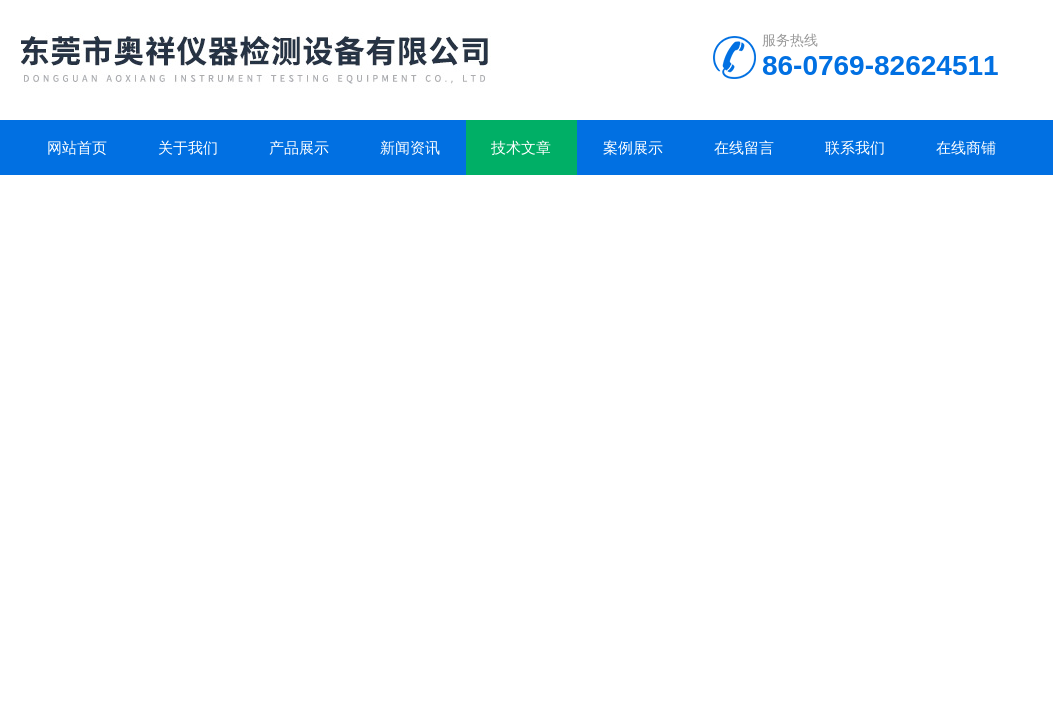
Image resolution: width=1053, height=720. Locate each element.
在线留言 (744, 147)
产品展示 (299, 147)
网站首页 (77, 147)
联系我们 (855, 147)
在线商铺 (966, 147)
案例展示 (633, 147)
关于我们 (188, 147)
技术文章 (521, 147)
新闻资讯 (410, 147)
